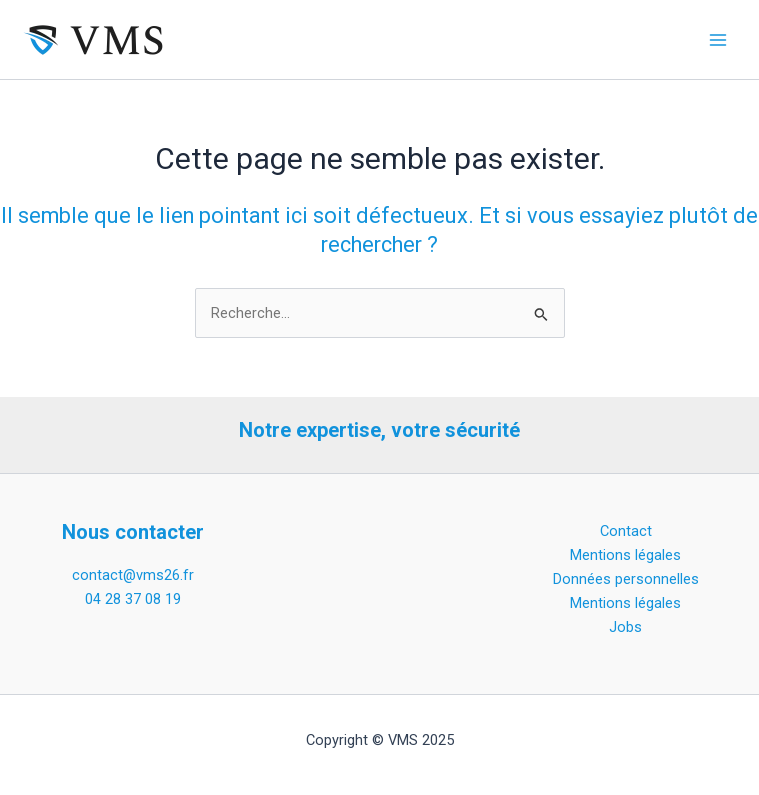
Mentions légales (625, 555)
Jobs (625, 627)
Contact (626, 531)
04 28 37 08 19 (133, 599)
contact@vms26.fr (133, 575)
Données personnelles (626, 579)
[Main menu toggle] (718, 40)
